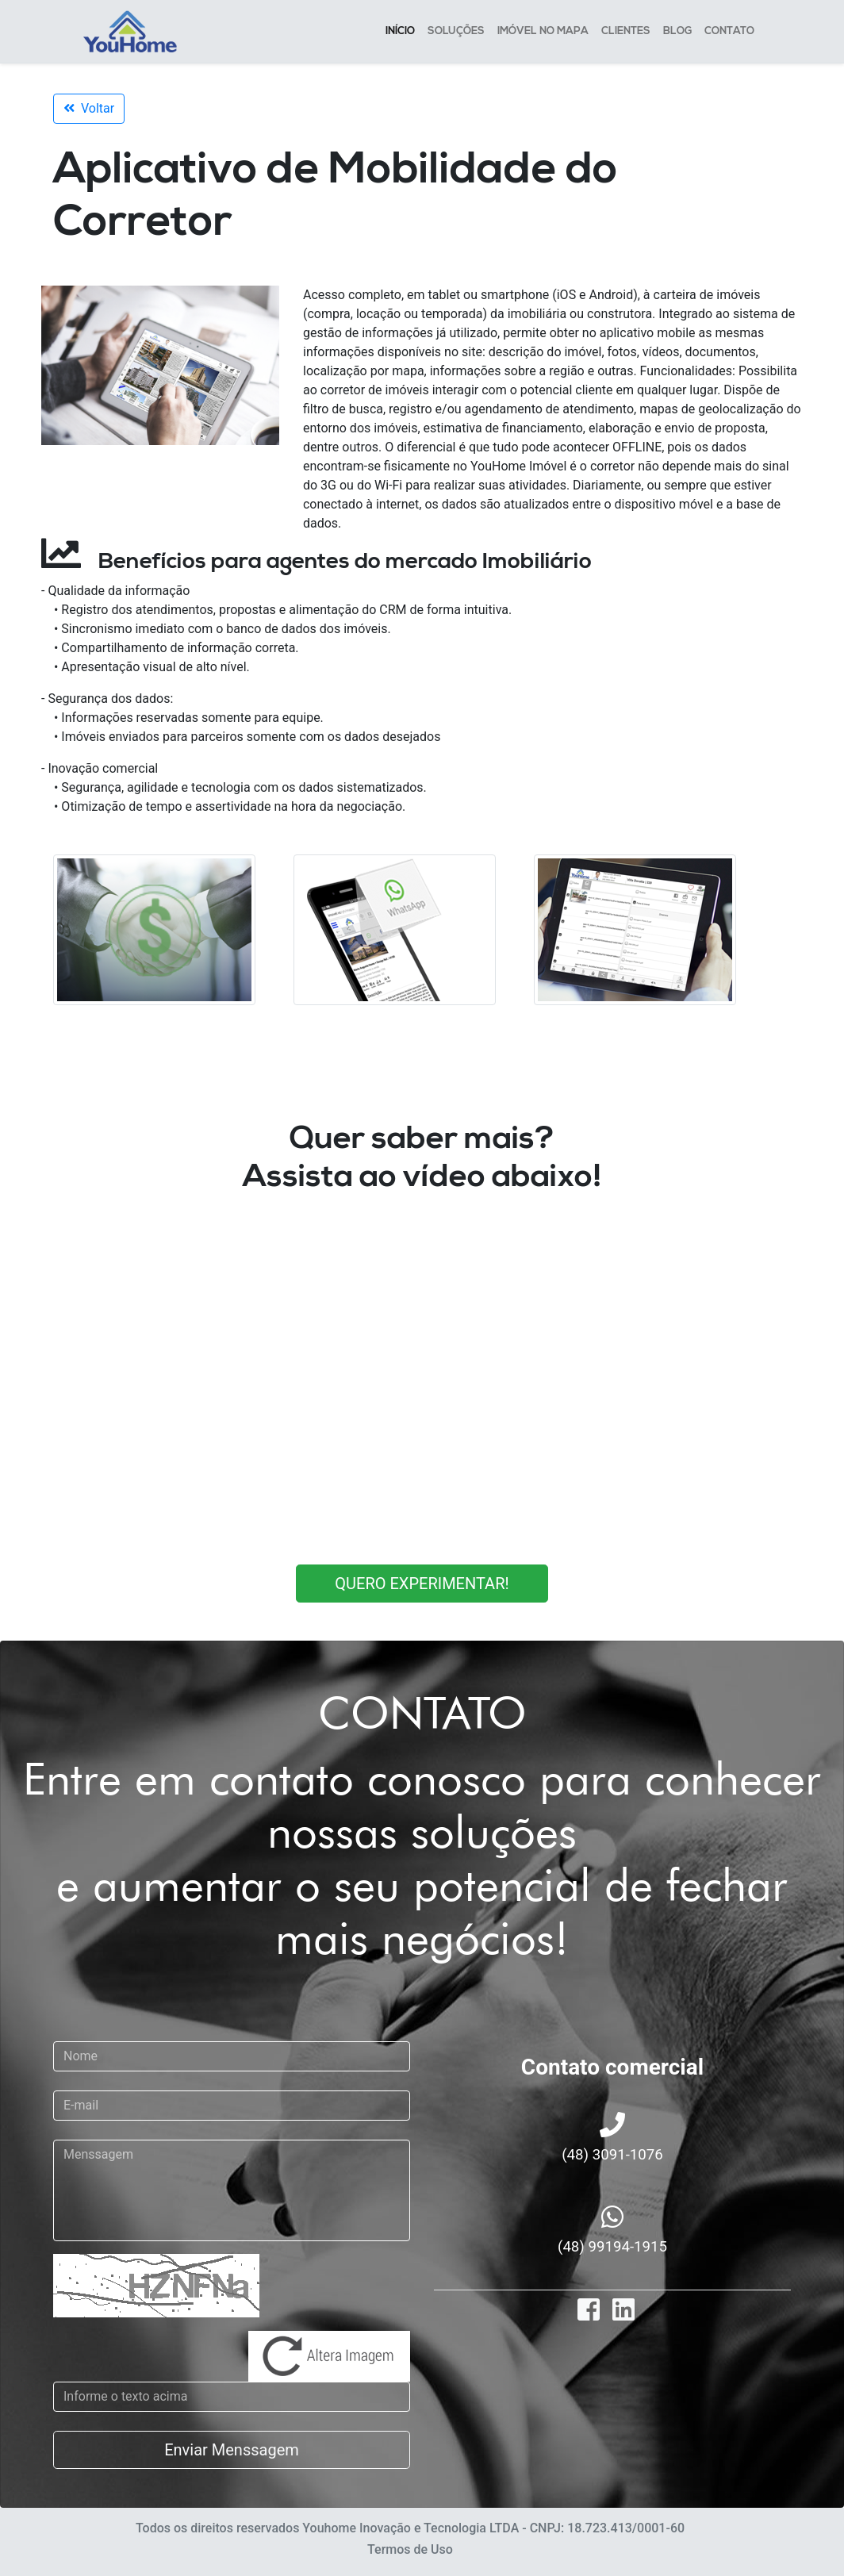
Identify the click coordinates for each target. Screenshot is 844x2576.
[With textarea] (231, 2190)
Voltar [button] (88, 108)
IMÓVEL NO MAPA (543, 34)
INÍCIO (400, 34)
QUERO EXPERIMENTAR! (421, 1583)
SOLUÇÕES (456, 34)
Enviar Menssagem (231, 2449)
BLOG (677, 34)
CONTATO (729, 34)
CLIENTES (625, 34)
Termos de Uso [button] (410, 2549)
